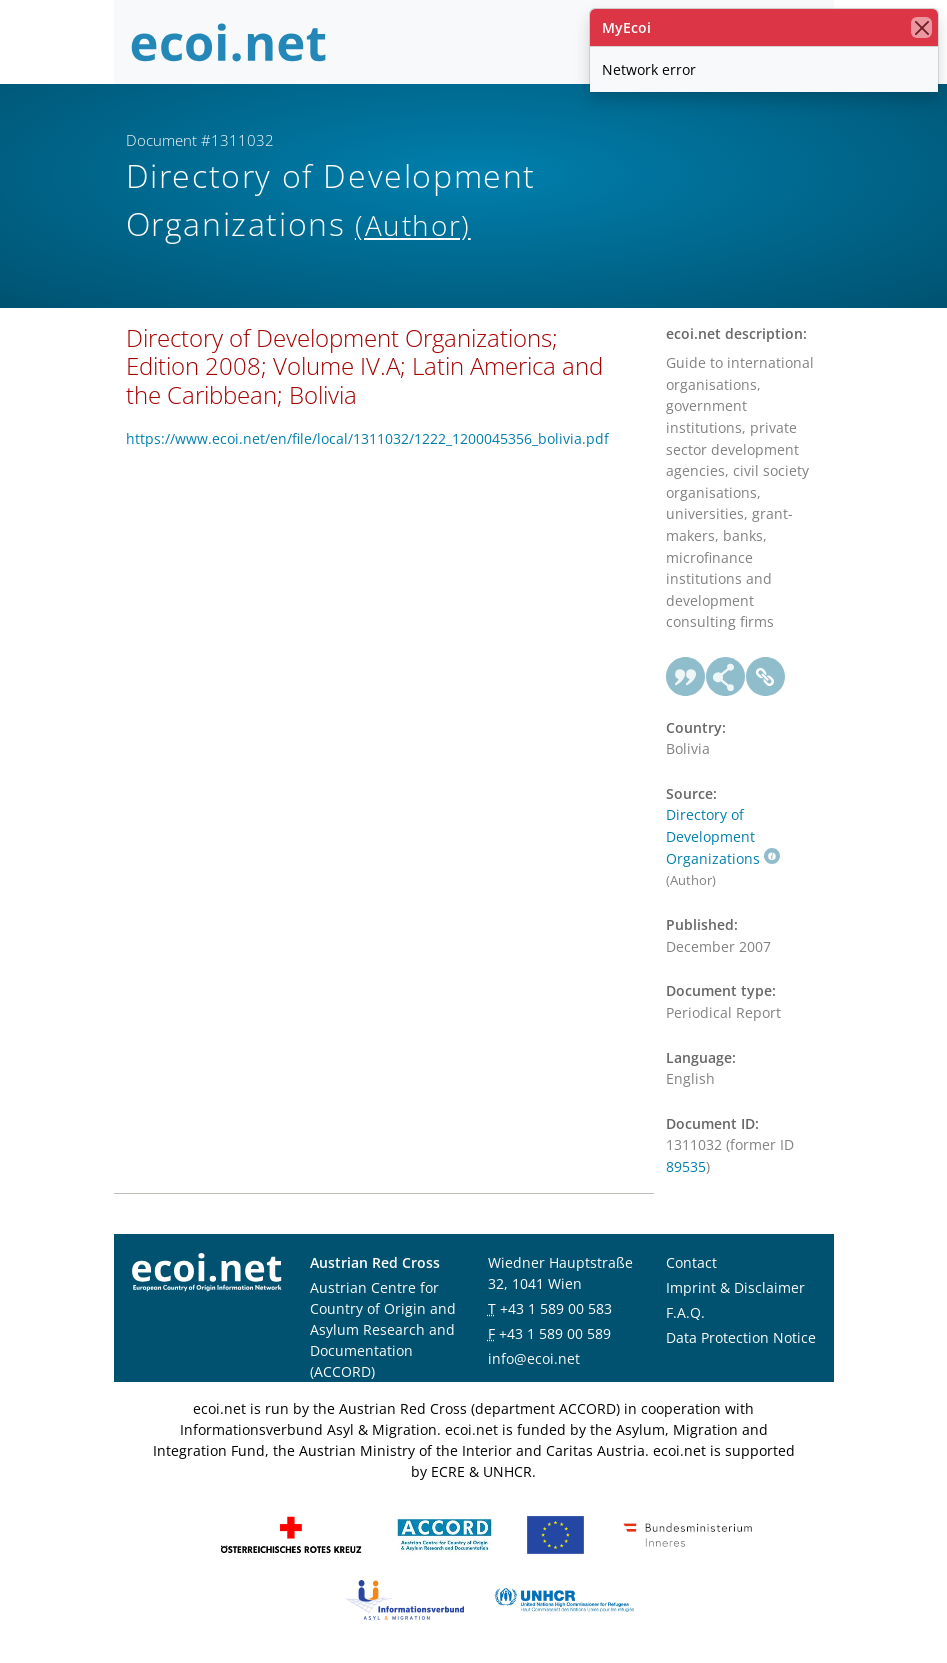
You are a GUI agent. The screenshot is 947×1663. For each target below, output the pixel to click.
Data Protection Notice (741, 1337)
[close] (921, 27)
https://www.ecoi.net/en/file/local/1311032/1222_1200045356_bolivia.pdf (367, 438)
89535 (686, 1166)
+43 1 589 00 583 (556, 1308)
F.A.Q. (685, 1312)
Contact (691, 1262)
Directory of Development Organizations (723, 836)
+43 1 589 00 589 (555, 1333)
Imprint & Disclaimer (735, 1287)
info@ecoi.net (534, 1358)
